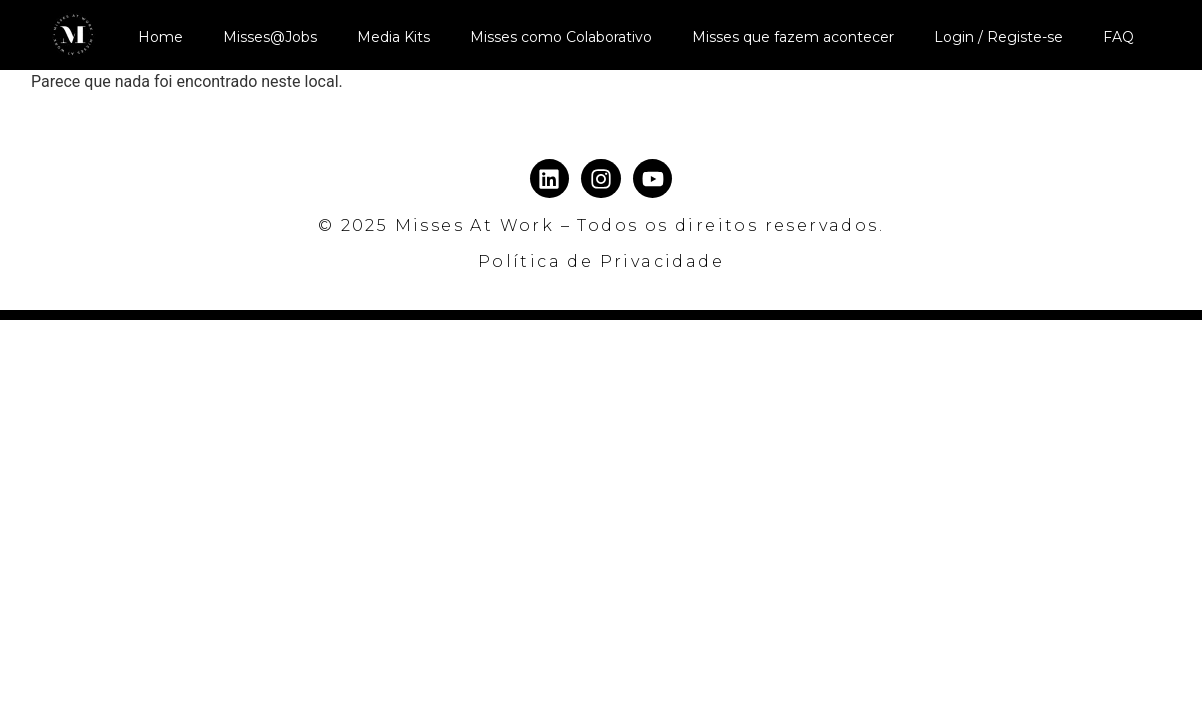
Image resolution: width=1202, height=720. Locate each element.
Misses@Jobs (270, 37)
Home (160, 37)
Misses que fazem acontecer (793, 37)
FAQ (1118, 37)
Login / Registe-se (998, 37)
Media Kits (393, 37)
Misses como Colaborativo (561, 37)
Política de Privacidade (601, 261)
